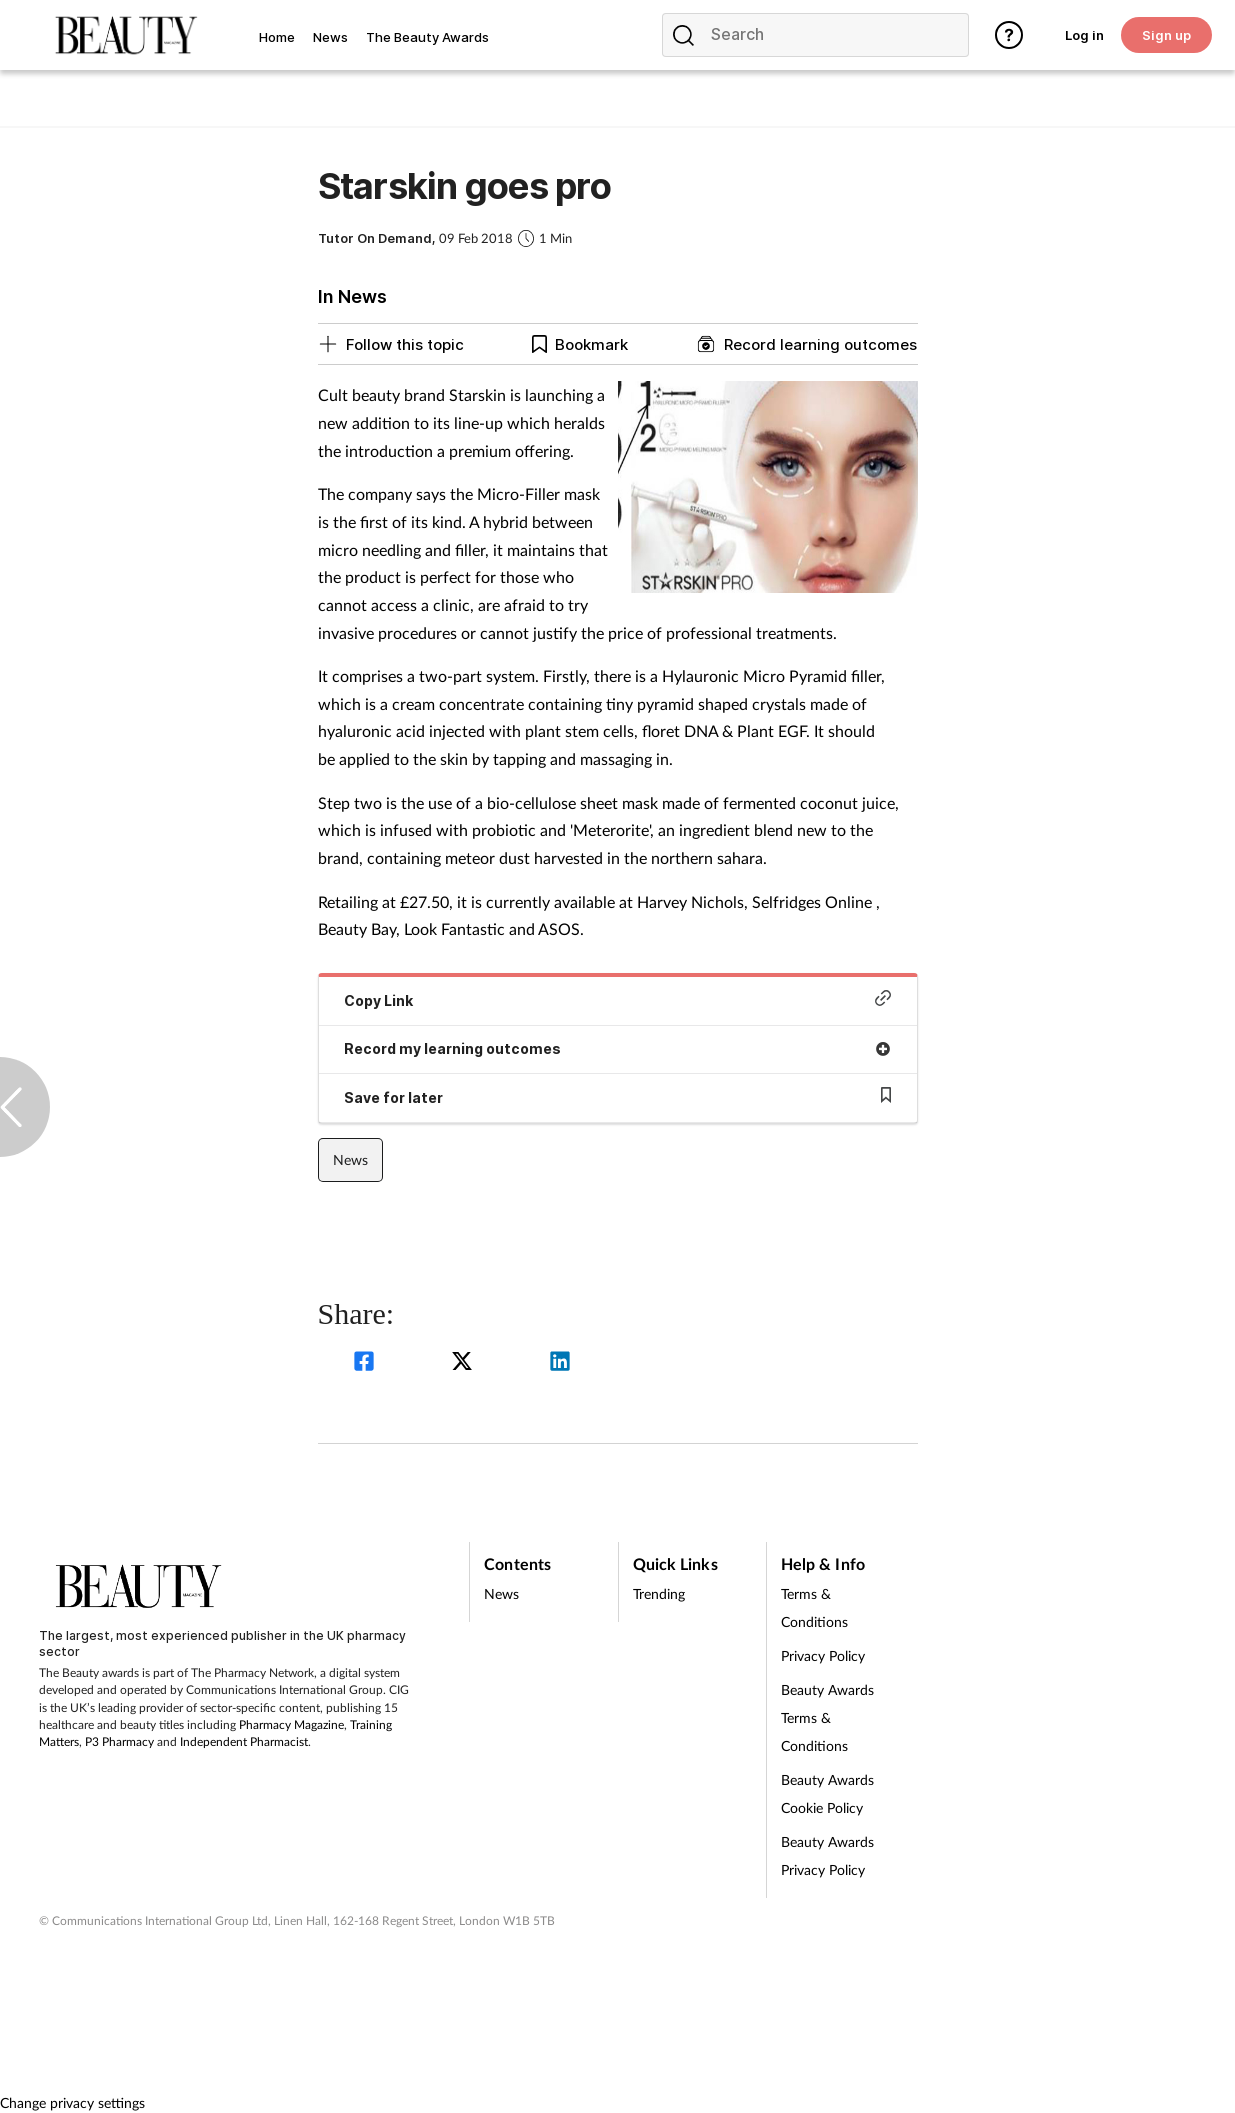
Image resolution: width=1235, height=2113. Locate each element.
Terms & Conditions (814, 1607)
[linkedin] (560, 1363)
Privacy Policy (823, 1655)
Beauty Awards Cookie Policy (827, 1793)
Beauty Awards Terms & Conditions (827, 1717)
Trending (659, 1593)
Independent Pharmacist (244, 1741)
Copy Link (618, 999)
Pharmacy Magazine (291, 1724)
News (350, 1159)
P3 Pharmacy (119, 1741)
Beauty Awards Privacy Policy (827, 1855)
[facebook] (367, 1363)
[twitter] (465, 1363)
